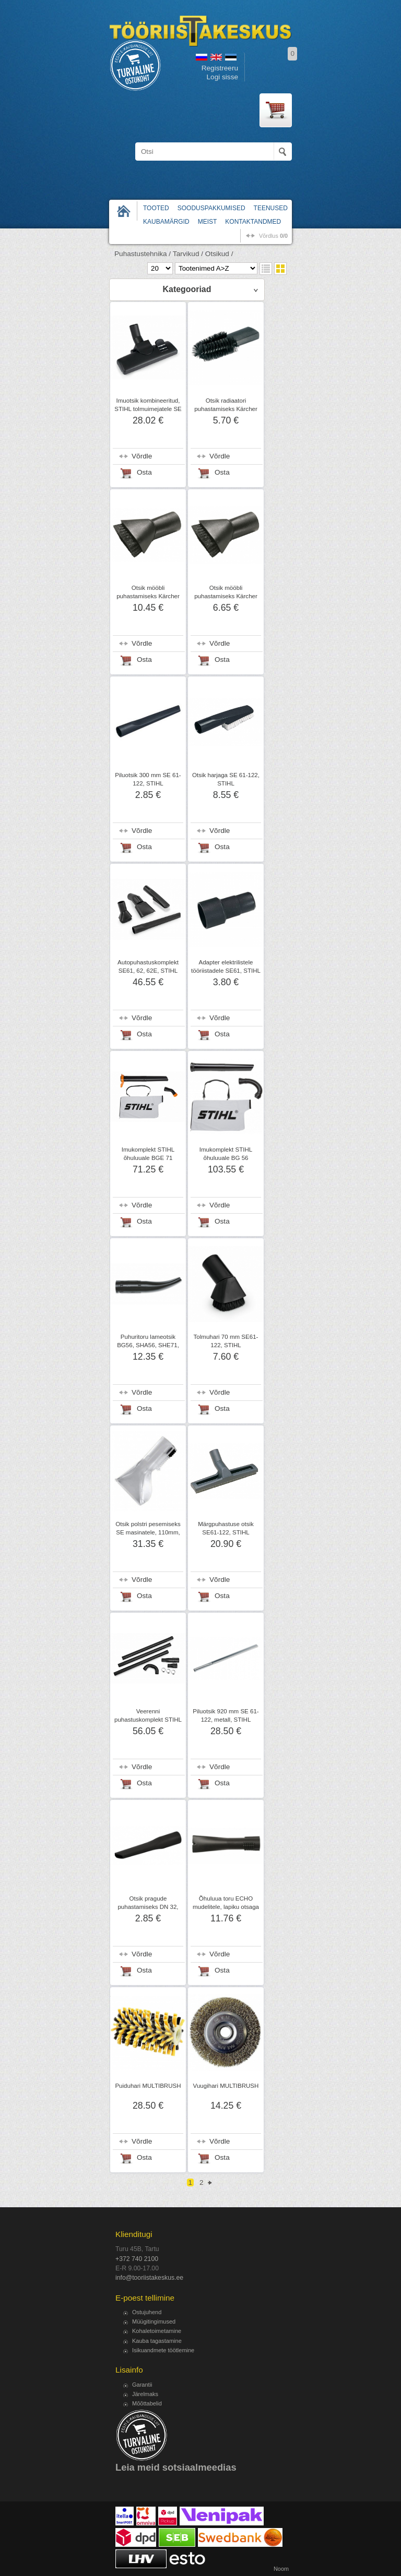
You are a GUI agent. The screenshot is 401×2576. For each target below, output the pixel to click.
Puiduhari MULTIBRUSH (148, 2086)
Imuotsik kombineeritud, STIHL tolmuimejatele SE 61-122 (148, 408)
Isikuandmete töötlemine (163, 2350)
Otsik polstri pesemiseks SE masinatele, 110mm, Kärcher (147, 1532)
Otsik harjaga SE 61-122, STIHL (226, 779)
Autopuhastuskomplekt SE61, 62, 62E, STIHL (148, 966)
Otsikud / (219, 254)
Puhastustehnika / (142, 254)
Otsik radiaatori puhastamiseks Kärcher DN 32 (225, 408)
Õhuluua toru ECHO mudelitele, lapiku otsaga (226, 1902)
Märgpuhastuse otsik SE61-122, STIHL (226, 1528)
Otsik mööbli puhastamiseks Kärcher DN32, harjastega (225, 596)
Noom (281, 2569)
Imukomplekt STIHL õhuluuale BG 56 (225, 1153)
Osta (144, 472)
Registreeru (220, 68)
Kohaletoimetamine (156, 2331)
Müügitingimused (153, 2321)
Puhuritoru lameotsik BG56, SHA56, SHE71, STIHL (148, 1345)
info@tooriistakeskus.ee (149, 2277)
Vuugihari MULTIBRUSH (226, 2086)
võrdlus (273, 236)
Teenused (271, 208)
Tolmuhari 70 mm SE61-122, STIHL (226, 1341)
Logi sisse (222, 77)
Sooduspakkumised (211, 208)
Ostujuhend (146, 2312)
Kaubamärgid (166, 221)
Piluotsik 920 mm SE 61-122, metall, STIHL (225, 1715)
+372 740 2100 (136, 2259)
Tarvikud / (188, 254)
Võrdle (142, 456)
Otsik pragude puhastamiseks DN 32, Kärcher (147, 1906)
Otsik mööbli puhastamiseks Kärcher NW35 (148, 596)
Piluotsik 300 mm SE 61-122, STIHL (148, 779)
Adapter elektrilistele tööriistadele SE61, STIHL (226, 966)
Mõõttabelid (147, 2403)
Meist (207, 221)
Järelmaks (145, 2394)
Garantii (142, 2384)
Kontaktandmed (253, 221)
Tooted (156, 208)
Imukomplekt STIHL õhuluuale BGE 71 (148, 1153)
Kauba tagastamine (157, 2341)
